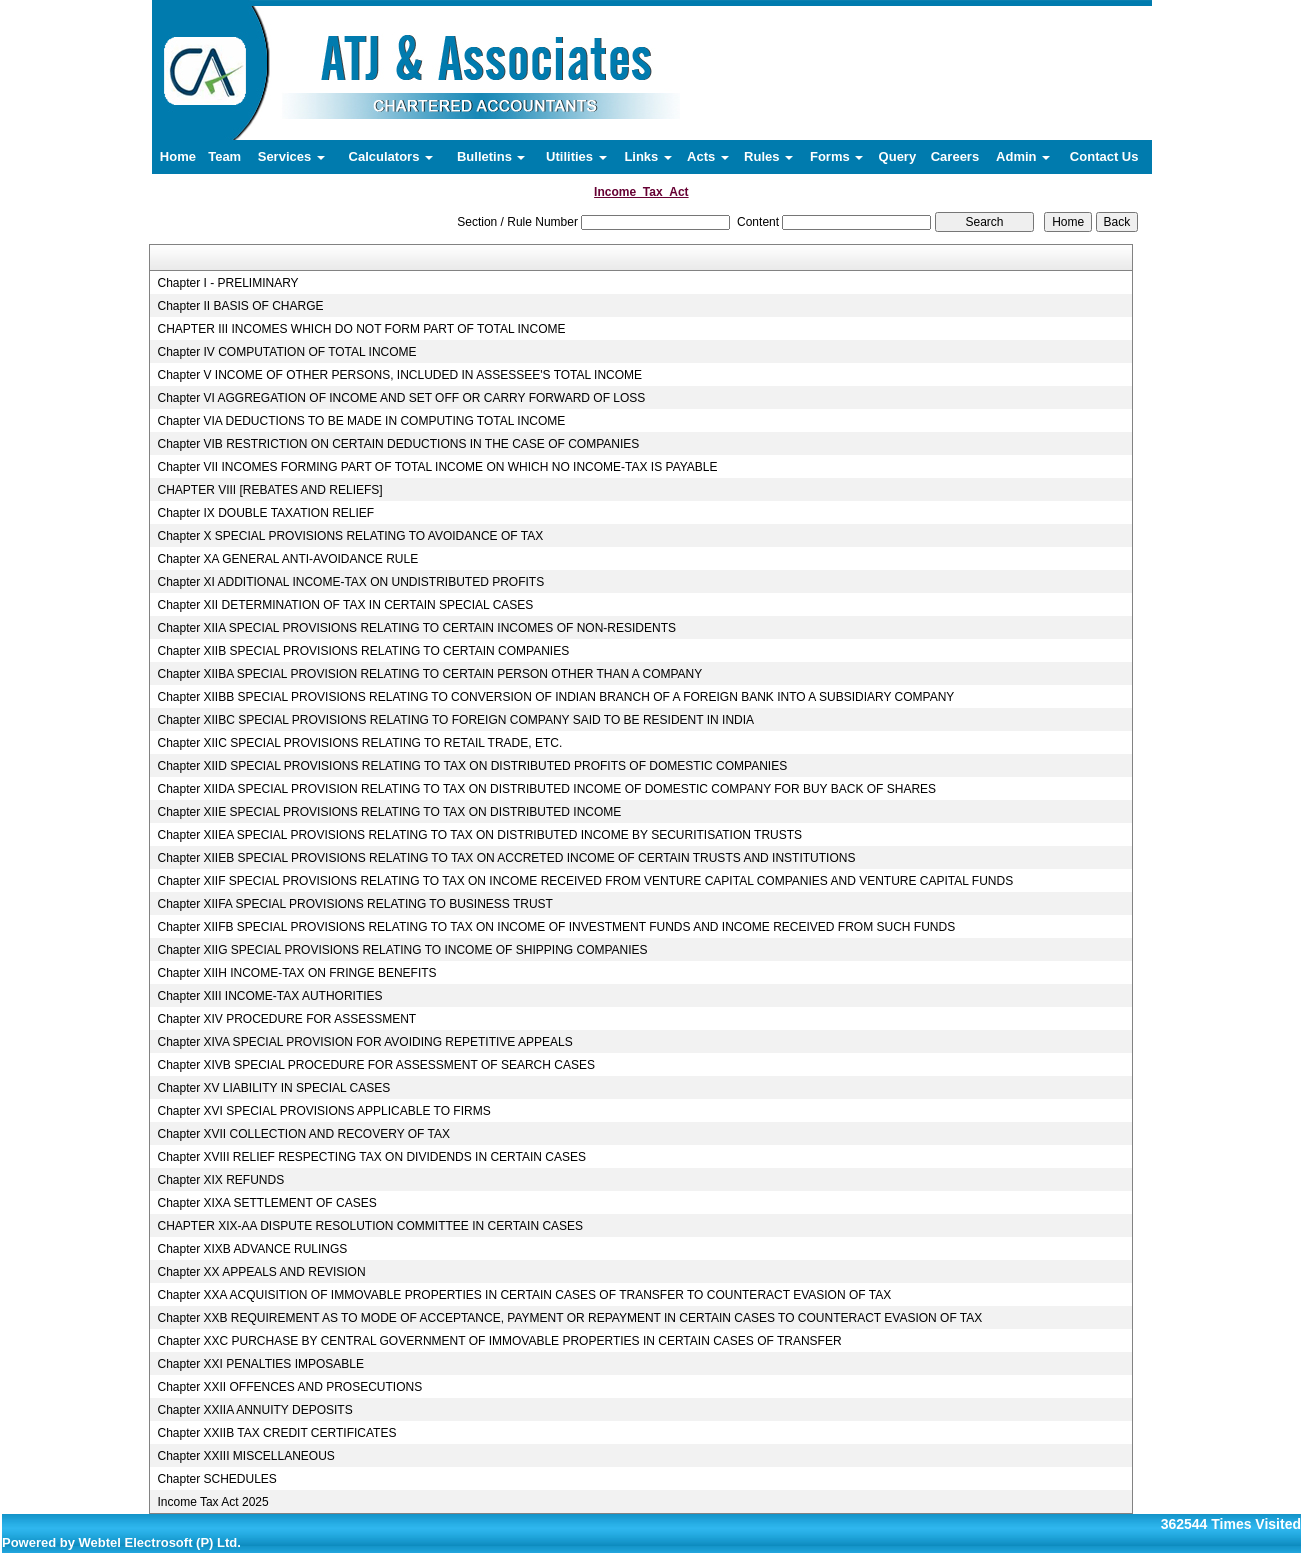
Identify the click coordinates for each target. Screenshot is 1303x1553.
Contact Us (1104, 156)
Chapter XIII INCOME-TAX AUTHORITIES (269, 996)
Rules (768, 156)
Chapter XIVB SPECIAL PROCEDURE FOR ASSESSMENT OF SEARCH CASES (375, 1065)
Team (224, 156)
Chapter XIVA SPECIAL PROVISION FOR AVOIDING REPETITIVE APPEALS (364, 1042)
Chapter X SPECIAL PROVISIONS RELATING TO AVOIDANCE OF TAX (350, 536)
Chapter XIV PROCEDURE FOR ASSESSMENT (286, 1019)
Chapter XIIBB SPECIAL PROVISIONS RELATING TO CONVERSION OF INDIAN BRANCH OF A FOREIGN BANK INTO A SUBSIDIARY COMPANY (555, 697)
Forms (836, 156)
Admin (1023, 156)
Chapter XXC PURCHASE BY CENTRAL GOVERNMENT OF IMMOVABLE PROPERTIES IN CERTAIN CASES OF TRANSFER (499, 1341)
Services (291, 156)
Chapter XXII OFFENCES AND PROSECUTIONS (289, 1387)
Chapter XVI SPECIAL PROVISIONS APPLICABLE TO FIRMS (323, 1111)
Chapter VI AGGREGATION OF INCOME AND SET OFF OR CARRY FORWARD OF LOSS (401, 398)
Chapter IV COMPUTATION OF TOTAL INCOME (286, 352)
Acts (708, 156)
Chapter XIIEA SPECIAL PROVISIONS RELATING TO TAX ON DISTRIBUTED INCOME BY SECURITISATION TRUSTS (479, 835)
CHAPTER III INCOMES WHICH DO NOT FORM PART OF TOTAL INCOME (361, 329)
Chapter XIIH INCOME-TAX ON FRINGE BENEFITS (296, 973)
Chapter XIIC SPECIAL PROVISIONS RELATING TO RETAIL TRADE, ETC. (359, 743)
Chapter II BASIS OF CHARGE (240, 306)
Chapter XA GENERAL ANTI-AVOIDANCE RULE (287, 559)
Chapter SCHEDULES (216, 1479)
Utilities (576, 156)
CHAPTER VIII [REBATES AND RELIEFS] (269, 490)
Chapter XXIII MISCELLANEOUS (245, 1456)
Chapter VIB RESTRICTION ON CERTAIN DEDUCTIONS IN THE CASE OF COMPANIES (398, 444)
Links (648, 156)
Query (898, 156)
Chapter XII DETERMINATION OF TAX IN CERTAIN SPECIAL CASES (345, 605)
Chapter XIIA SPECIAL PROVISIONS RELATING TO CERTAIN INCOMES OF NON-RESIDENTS (416, 628)
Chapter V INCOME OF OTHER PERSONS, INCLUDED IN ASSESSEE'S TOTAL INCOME (399, 375)
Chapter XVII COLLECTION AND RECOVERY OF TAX (303, 1134)
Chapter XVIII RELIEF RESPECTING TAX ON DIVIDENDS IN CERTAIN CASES (371, 1157)
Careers (955, 156)
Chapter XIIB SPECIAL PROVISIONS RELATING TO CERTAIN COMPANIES (363, 651)
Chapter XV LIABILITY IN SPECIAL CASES (273, 1088)
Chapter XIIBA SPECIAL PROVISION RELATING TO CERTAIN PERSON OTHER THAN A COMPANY (429, 674)
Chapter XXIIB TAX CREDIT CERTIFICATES (276, 1433)
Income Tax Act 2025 (212, 1502)
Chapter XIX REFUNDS (220, 1180)
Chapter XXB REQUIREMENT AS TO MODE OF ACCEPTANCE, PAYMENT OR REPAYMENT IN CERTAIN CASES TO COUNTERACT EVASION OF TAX (569, 1318)
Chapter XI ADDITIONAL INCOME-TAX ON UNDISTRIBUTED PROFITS (350, 582)
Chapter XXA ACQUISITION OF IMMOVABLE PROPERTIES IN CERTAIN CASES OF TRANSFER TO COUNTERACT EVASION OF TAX (524, 1295)
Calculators (391, 156)
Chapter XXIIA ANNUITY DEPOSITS (254, 1410)
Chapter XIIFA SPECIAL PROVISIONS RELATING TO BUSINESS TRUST (354, 904)
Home (178, 156)
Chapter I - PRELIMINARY (227, 283)
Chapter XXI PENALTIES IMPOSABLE (260, 1364)
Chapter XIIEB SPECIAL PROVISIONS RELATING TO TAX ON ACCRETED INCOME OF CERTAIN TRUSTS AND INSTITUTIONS (506, 858)
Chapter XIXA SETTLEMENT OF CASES (266, 1203)
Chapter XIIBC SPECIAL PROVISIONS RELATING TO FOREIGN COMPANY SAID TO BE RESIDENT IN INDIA (455, 720)
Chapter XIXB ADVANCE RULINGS (252, 1249)
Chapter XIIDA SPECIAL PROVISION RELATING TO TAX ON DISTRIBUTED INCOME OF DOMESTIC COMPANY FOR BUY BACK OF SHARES (546, 789)
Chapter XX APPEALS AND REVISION (261, 1272)
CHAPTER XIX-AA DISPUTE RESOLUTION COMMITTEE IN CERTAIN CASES (370, 1226)
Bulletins (491, 156)
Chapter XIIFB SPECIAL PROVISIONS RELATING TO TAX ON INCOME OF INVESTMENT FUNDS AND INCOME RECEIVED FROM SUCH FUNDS (556, 927)
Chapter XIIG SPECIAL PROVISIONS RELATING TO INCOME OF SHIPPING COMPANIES (402, 950)
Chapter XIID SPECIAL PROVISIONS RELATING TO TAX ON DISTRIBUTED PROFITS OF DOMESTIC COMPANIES (472, 766)
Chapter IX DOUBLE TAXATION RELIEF (265, 513)
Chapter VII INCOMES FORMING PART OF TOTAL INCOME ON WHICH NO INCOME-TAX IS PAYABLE (437, 467)
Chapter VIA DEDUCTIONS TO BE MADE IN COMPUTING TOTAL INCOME (361, 421)
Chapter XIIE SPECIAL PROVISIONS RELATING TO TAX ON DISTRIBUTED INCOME (389, 812)
